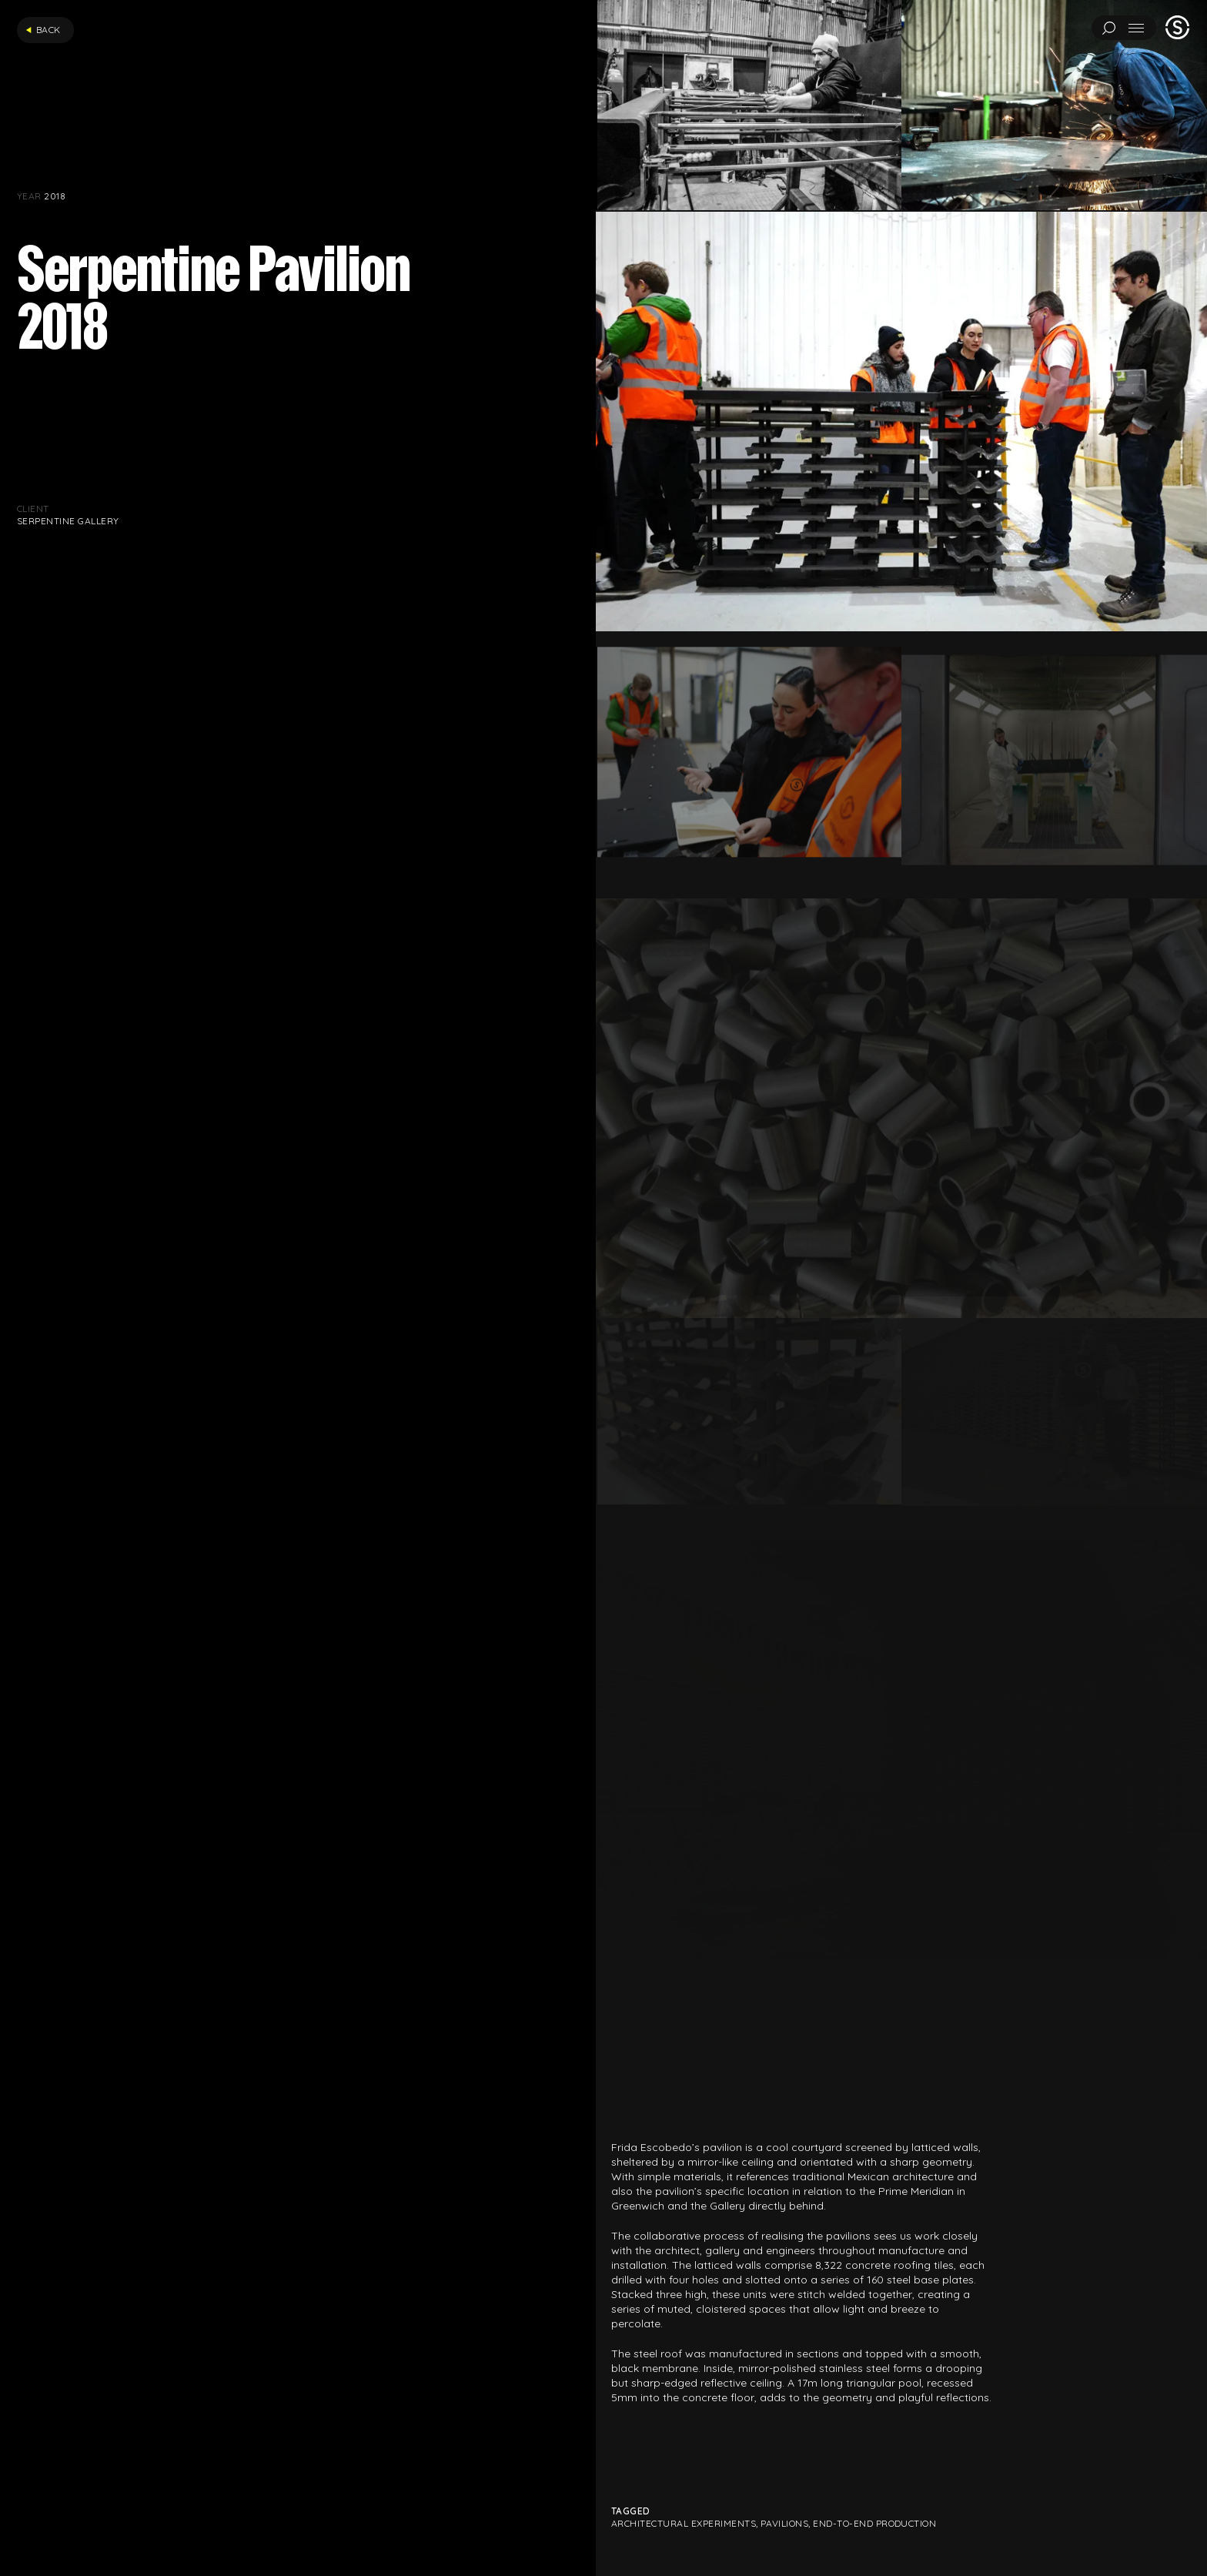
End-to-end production (874, 2523)
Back (43, 29)
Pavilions (784, 2523)
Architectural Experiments (683, 2523)
